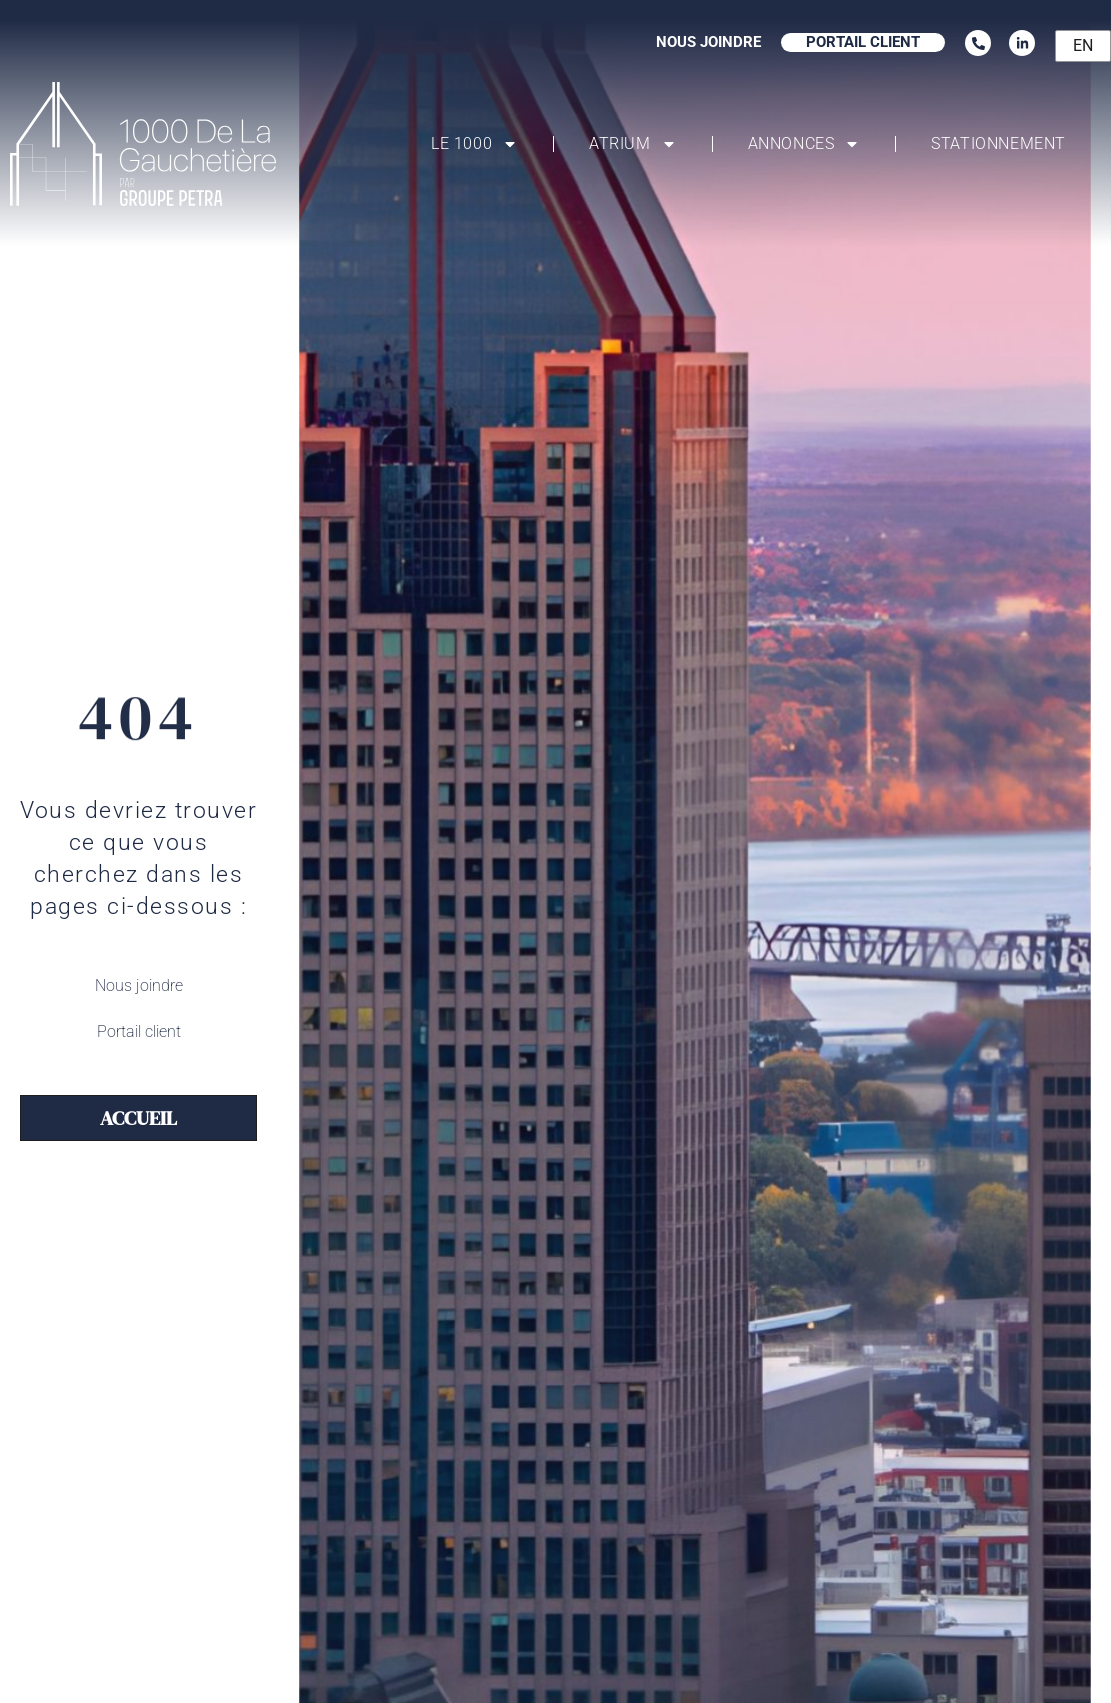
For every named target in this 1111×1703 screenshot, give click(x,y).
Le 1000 (474, 144)
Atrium (633, 144)
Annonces (804, 144)
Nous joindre (139, 985)
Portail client (139, 1031)
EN (1083, 45)
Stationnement (998, 143)
